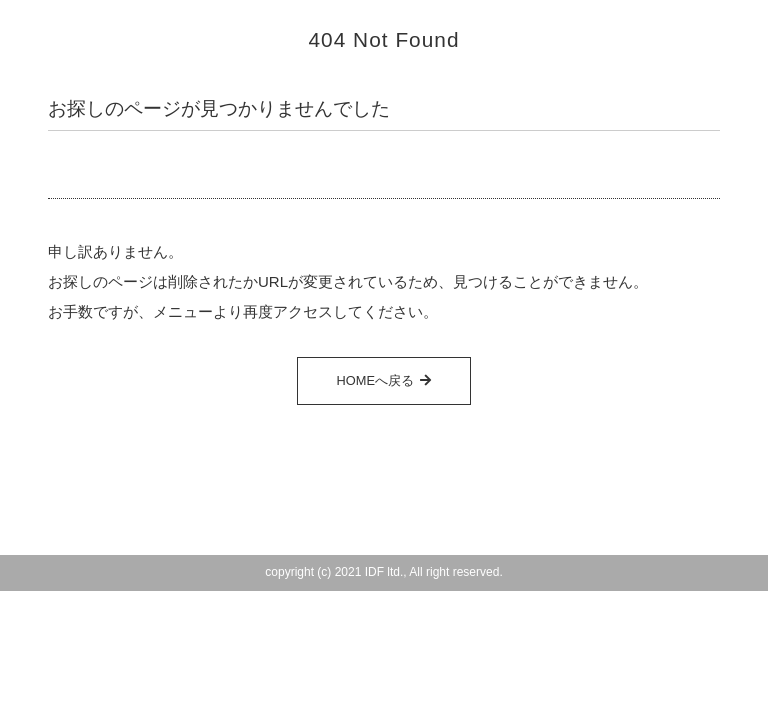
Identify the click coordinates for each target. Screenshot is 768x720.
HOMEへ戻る (375, 380)
